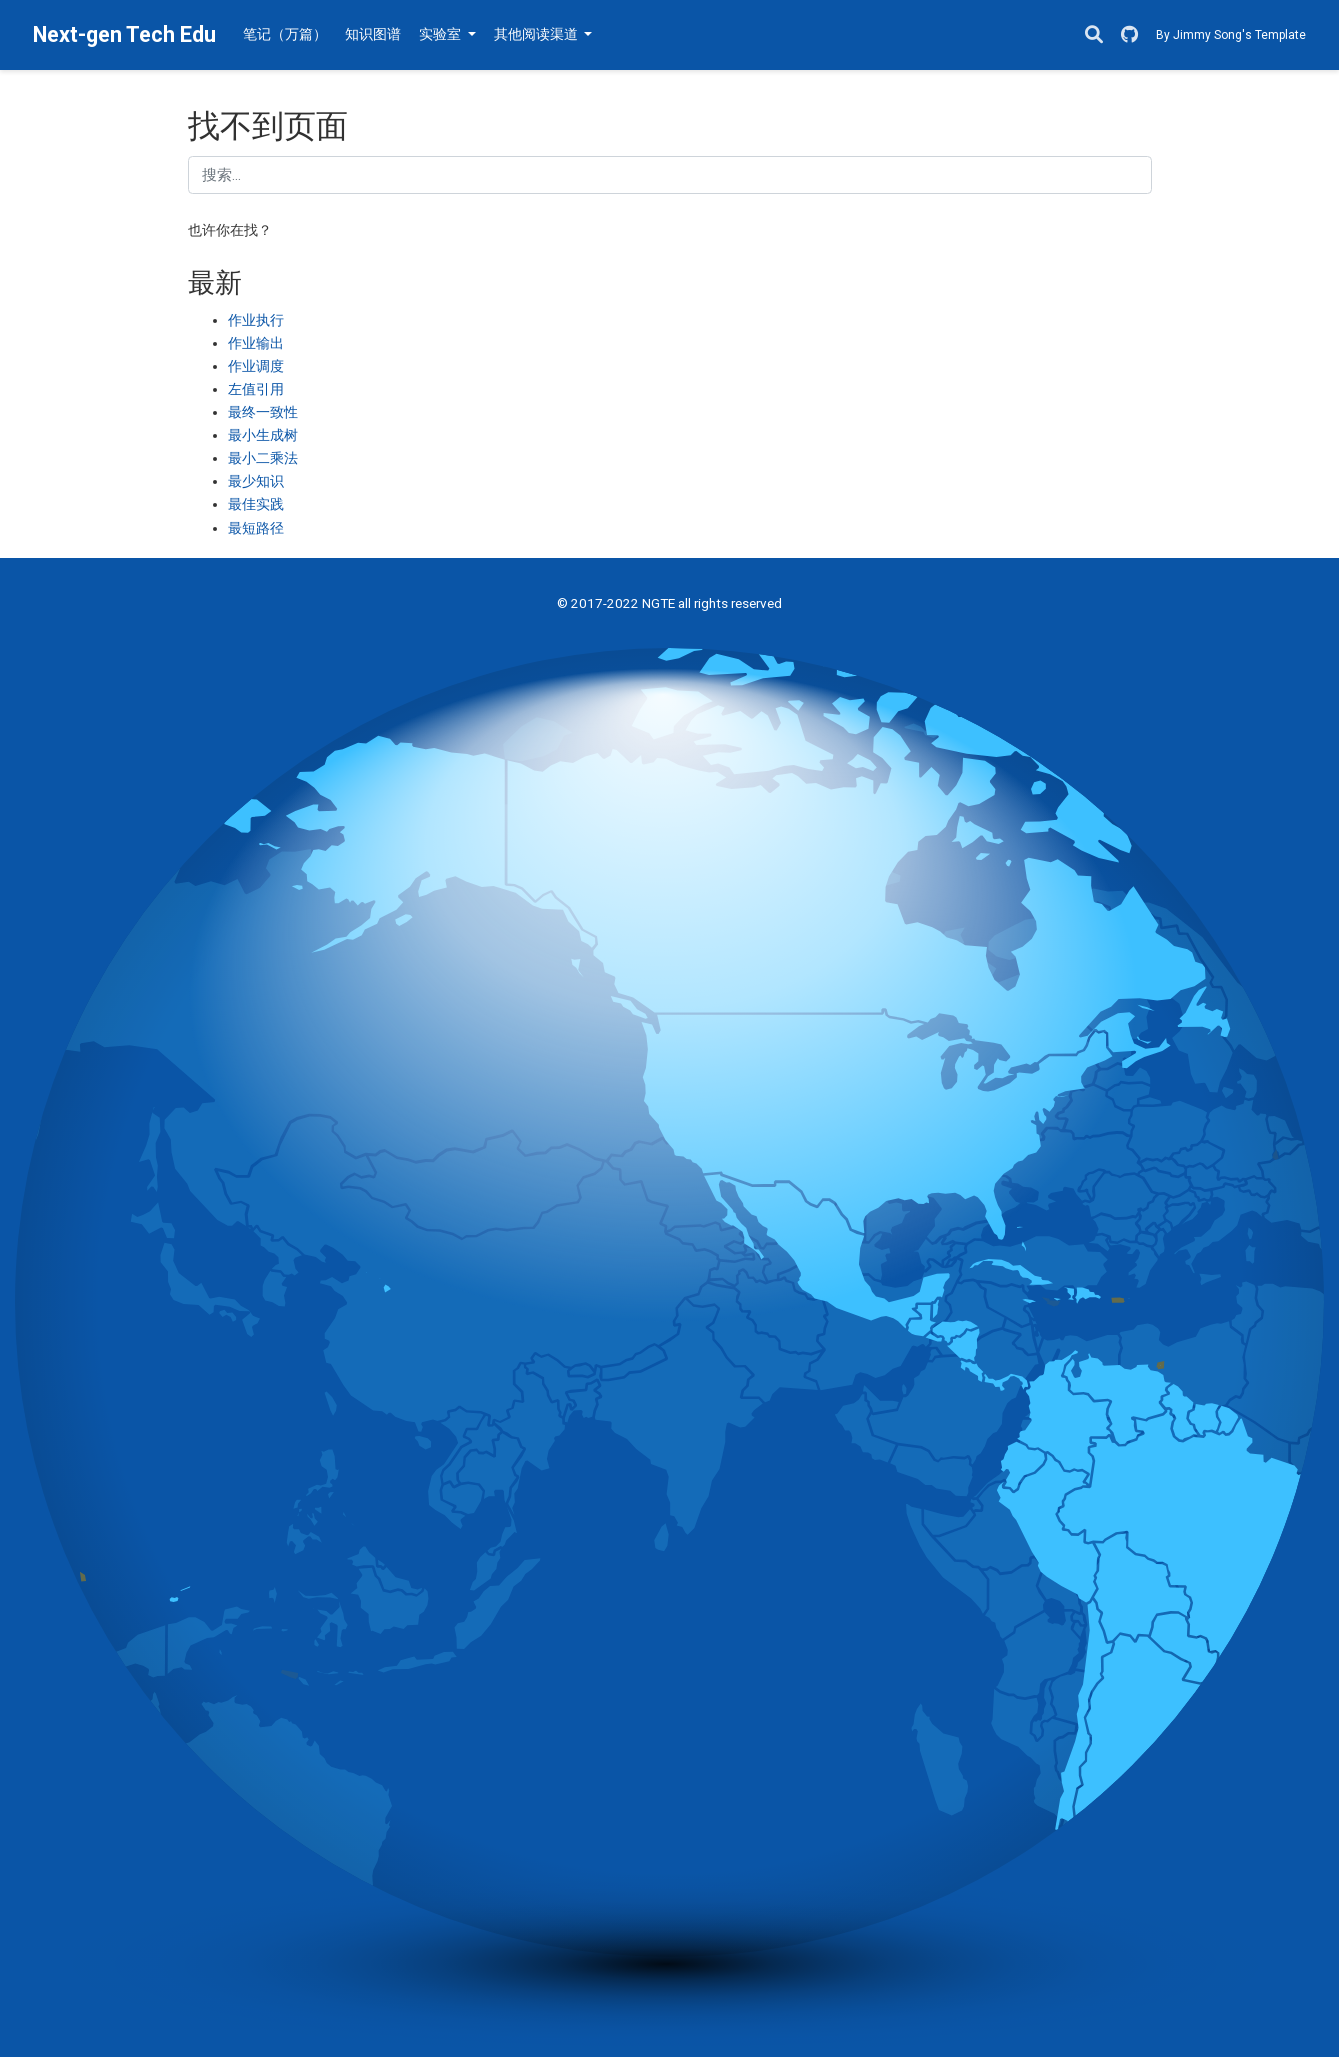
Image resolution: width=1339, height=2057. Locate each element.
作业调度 (256, 366)
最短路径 (256, 528)
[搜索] (1094, 35)
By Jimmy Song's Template (1231, 35)
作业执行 (256, 320)
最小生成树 (263, 435)
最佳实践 (256, 504)
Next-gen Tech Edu (124, 34)
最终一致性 (263, 412)
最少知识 (256, 481)
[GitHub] (1129, 35)
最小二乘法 (263, 458)
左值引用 (256, 389)
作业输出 (256, 343)
